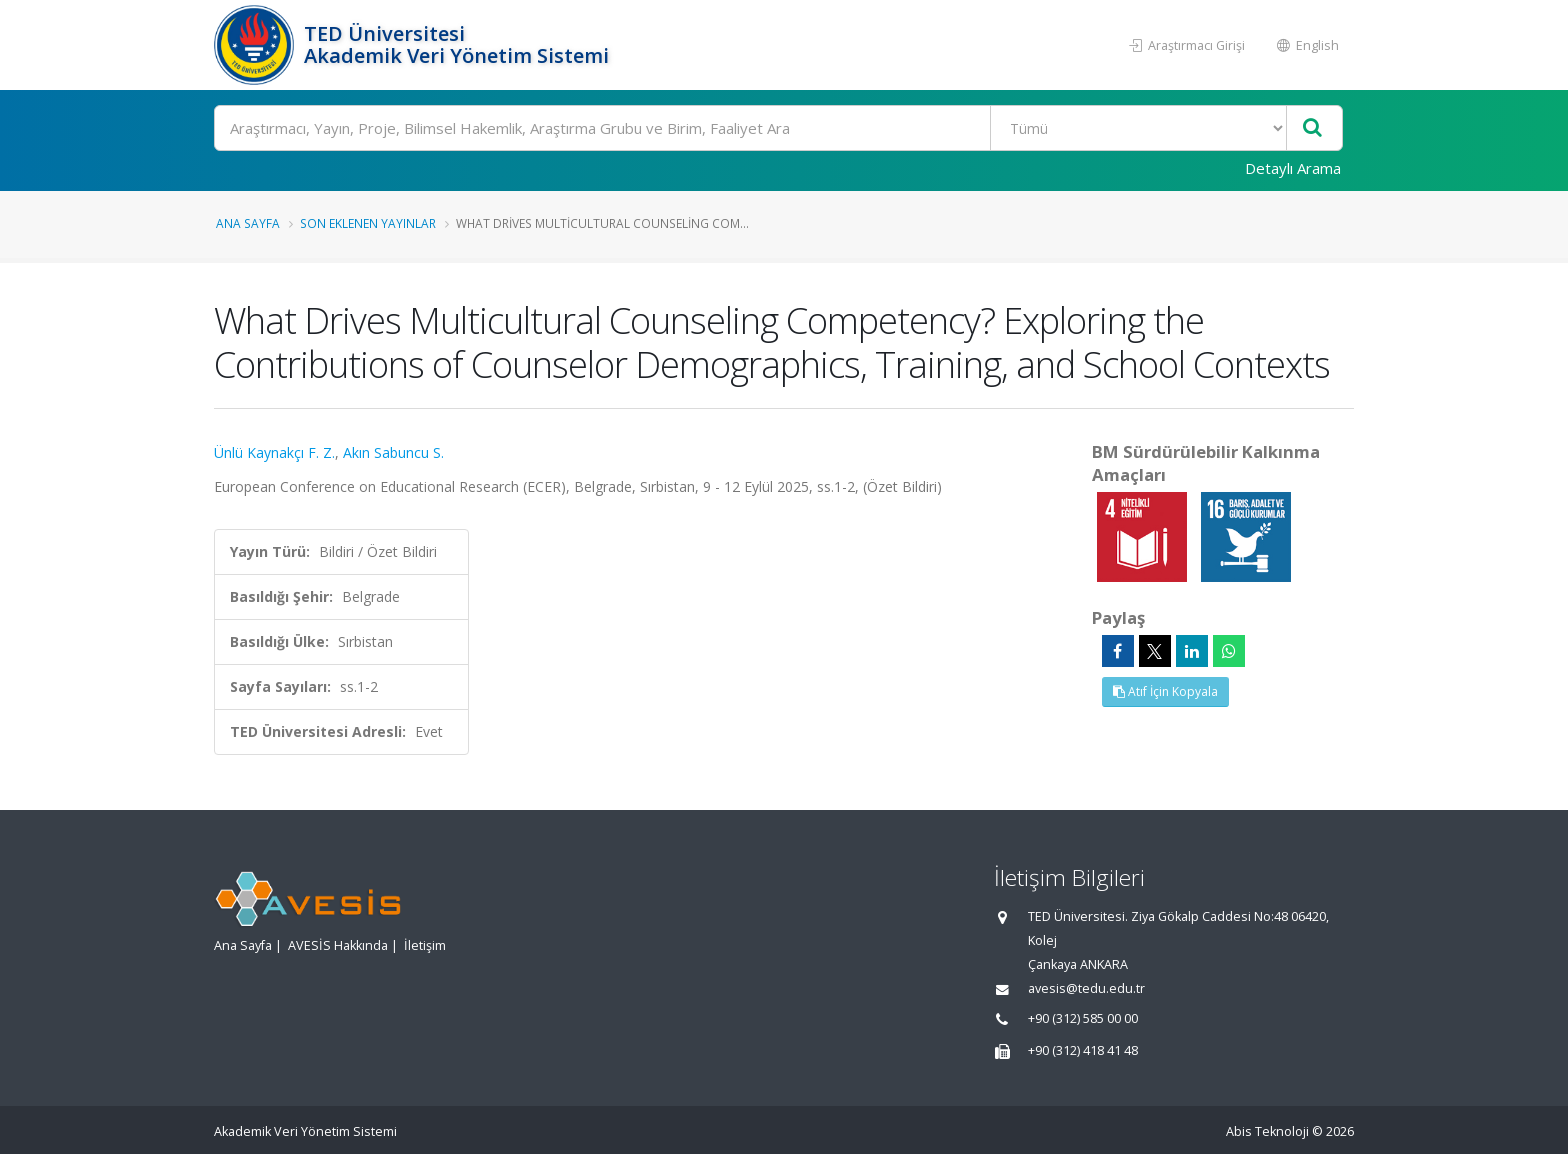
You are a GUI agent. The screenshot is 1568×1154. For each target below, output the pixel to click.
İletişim (425, 945)
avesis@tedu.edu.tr (1086, 988)
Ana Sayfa (248, 223)
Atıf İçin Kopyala (1165, 691)
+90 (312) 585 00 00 (1083, 1018)
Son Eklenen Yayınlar (368, 223)
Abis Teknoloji (1267, 1131)
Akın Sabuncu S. (393, 452)
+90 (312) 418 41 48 (1083, 1050)
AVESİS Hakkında (338, 945)
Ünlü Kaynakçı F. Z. (274, 452)
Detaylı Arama (1293, 168)
